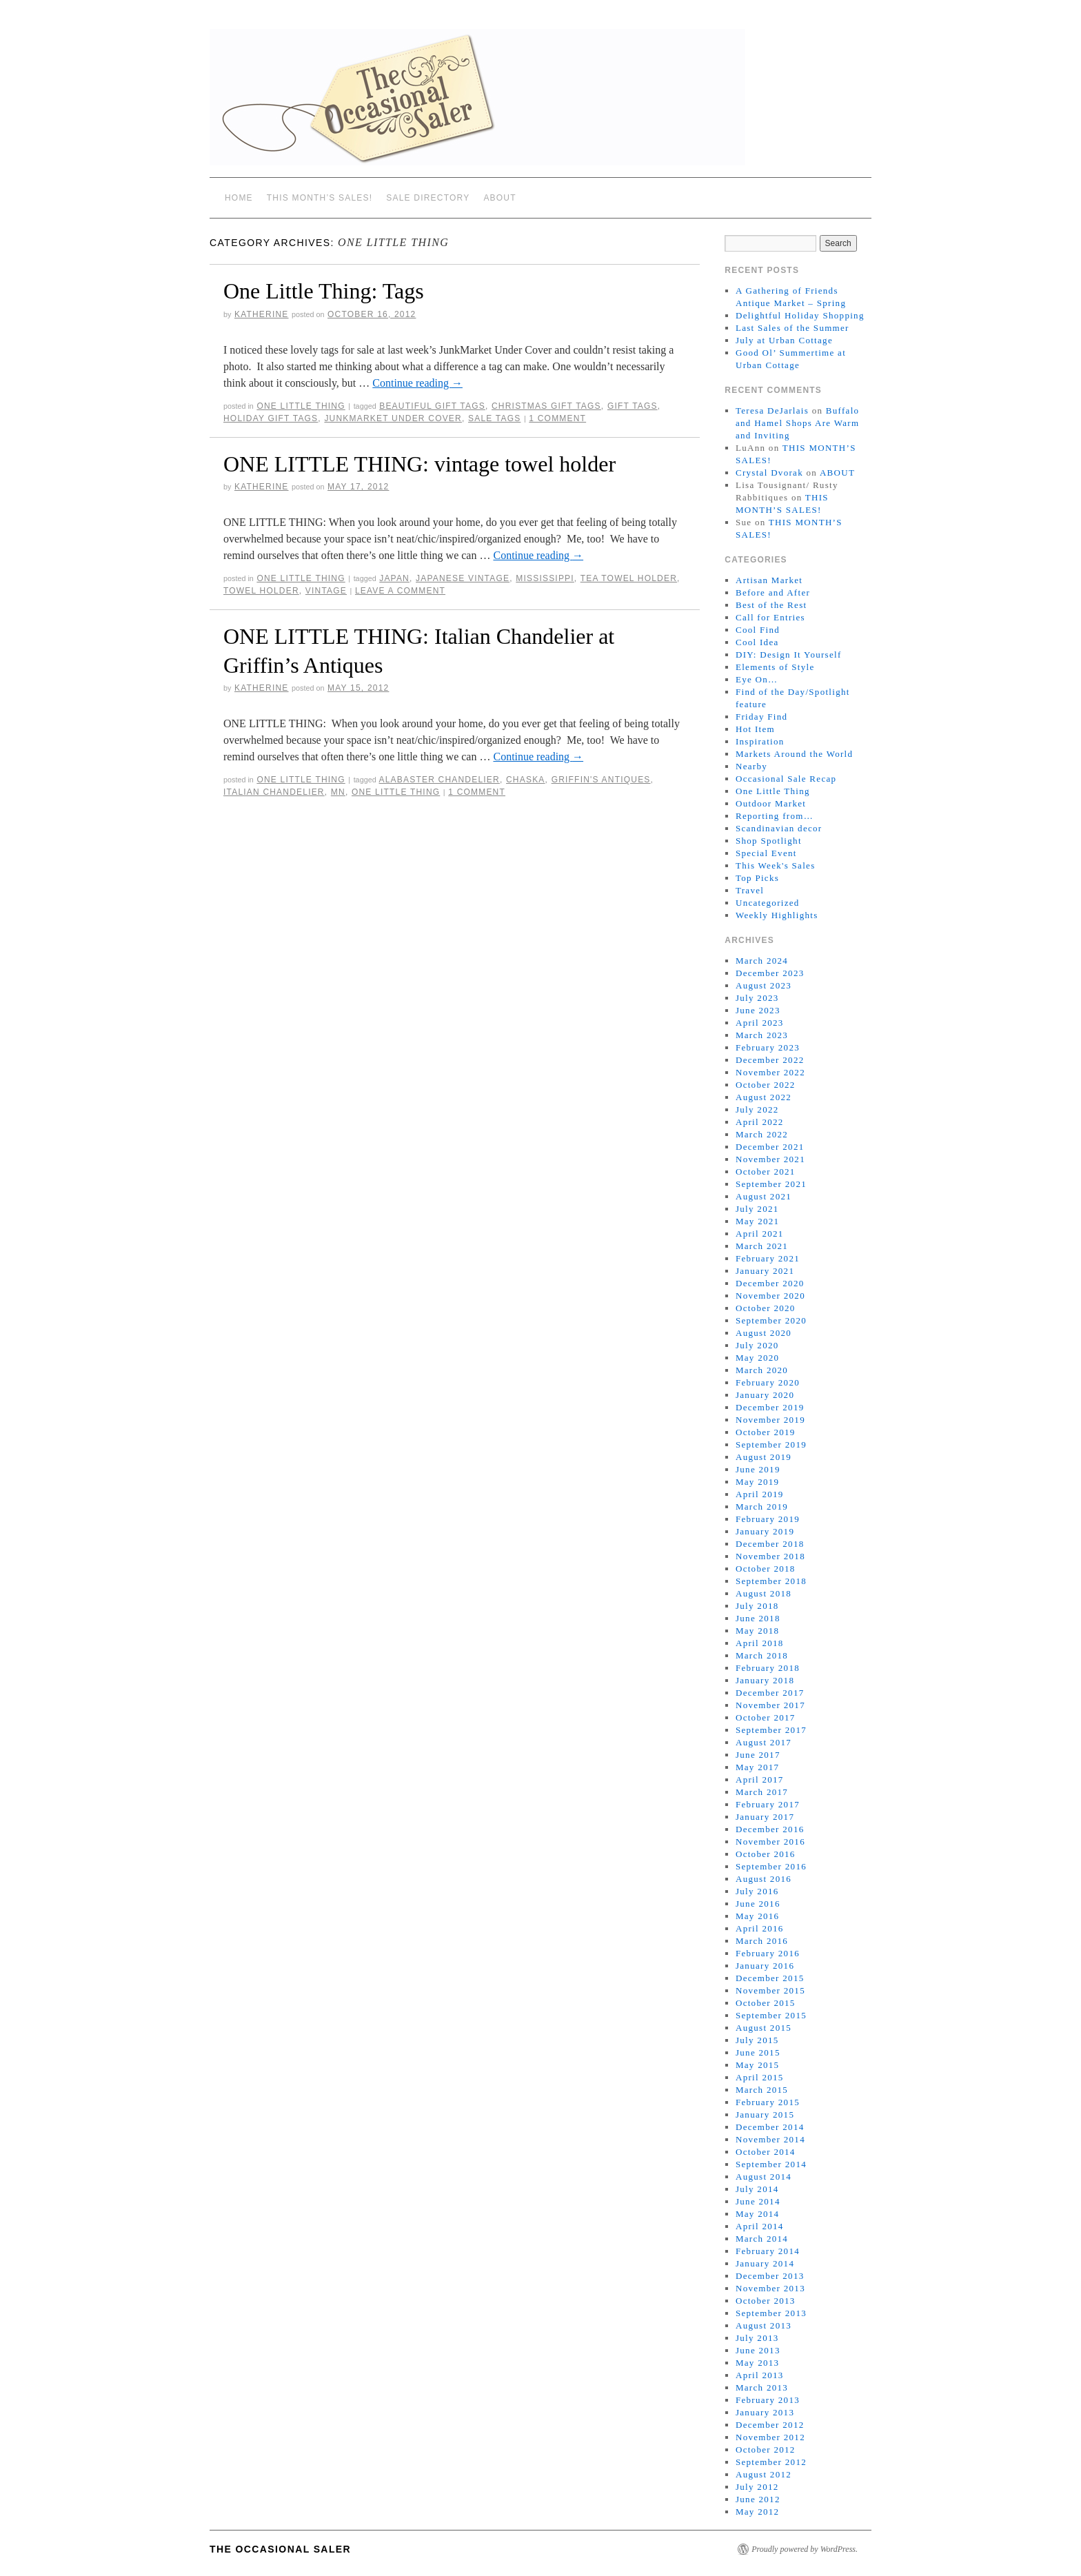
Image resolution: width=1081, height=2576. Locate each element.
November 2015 (770, 1990)
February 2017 (768, 1804)
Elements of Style (775, 667)
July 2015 (757, 2040)
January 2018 (765, 1680)
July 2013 (757, 2338)
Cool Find (758, 630)
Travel (750, 890)
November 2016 (770, 1841)
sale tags (494, 418)
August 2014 (763, 2176)
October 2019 (766, 1432)
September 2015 (771, 2015)
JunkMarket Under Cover (393, 418)
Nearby (751, 766)
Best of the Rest (771, 605)
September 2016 (771, 1866)
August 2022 (763, 1097)
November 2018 (770, 1556)
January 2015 (765, 2114)
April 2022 (760, 1122)
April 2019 (760, 1494)
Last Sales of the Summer (792, 328)
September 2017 (771, 1730)
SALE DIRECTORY (427, 198)
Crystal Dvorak (769, 472)
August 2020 (763, 1333)
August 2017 (763, 1742)
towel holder (261, 591)
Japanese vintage (462, 578)
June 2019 (758, 1469)
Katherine (261, 314)
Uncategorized (768, 902)
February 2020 (768, 1382)
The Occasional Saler (280, 2549)
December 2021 (770, 1147)
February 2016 (768, 1953)
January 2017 (765, 1817)
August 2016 (763, 1879)
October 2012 (766, 2449)
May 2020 (757, 1357)
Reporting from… (775, 816)
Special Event (766, 853)
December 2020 (770, 1283)
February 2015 (768, 2102)
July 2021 (757, 1209)
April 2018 (760, 1643)
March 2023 (762, 1035)
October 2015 (766, 2003)
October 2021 (766, 1171)
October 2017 (766, 1717)
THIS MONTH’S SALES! (320, 198)
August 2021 (763, 1196)
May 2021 (757, 1221)
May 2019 (757, 1482)
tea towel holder (628, 578)
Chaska (525, 779)
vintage (326, 591)
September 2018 (771, 1581)
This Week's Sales (776, 865)
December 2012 (770, 2425)
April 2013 (760, 2375)
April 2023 (760, 1022)
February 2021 (768, 1258)
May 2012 (757, 2511)
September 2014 (771, 2164)
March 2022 (762, 1134)
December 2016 (770, 1829)
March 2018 (762, 1655)
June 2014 (758, 2201)
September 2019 (771, 1444)
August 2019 (763, 1457)
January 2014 (765, 2263)
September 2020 (771, 1320)
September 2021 (771, 1184)
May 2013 (757, 2362)
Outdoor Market (771, 803)
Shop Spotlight (769, 840)
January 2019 (765, 1531)
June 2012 (758, 2499)
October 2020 (766, 1308)
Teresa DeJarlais (772, 410)
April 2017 (760, 1779)
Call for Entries (770, 617)
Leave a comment (400, 591)
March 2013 (762, 2387)
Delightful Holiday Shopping (800, 315)
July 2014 (757, 2189)
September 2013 (771, 2313)
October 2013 (766, 2300)
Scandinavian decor (779, 828)
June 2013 (758, 2350)
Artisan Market (769, 580)
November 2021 (770, 1159)
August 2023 (763, 985)
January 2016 (765, 1965)
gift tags (632, 406)
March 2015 (762, 2090)
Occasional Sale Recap (786, 778)
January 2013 (765, 2412)
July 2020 (757, 1345)
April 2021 (760, 1233)
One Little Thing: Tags (323, 290)
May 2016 (757, 1916)
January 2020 (765, 1395)
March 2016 (762, 1941)
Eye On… (757, 679)
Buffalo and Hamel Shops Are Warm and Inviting (797, 422)
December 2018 (770, 1544)
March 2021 (762, 1246)
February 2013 (768, 2400)
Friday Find (761, 716)
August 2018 (763, 1593)
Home (239, 198)
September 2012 (771, 2462)
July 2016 (757, 1891)
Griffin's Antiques (601, 779)
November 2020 (770, 1295)
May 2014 (757, 2214)
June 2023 (758, 1010)
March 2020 (762, 1370)
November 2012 (770, 2437)
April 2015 (760, 2077)
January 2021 (765, 1271)
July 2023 (757, 998)
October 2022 (766, 1084)
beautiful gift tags (432, 406)
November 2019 (770, 1419)
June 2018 (758, 1618)
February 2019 (768, 1519)
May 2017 (757, 1767)
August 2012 (763, 2474)
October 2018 (766, 1568)
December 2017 (770, 1692)
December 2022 (770, 1060)
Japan (394, 578)
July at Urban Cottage (784, 340)
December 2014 (770, 2127)
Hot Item (755, 729)
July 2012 (757, 2487)
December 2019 (770, 1407)
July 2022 (757, 1109)
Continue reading (417, 383)
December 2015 (770, 1978)
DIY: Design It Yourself (789, 654)
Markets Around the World (794, 754)
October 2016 (766, 1854)
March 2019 (762, 1506)
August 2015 (763, 2027)
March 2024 (762, 960)
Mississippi (545, 578)
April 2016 (760, 1928)
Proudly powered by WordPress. (804, 2549)
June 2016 (758, 1903)
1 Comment (557, 418)
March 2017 (762, 1792)
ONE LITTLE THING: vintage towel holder (419, 464)
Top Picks (757, 878)
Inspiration (760, 741)
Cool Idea (757, 642)
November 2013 (770, 2288)
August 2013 (763, 2325)
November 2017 (770, 1705)
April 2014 (760, 2226)
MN (338, 792)
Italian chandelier (274, 792)
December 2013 (770, 2276)
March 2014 (762, 2238)
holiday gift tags (270, 418)
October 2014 (766, 2152)
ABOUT (499, 198)
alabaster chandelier (439, 779)
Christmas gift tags (546, 406)
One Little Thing (300, 406)
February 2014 (768, 2251)
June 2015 (758, 2052)
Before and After (773, 592)
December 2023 (770, 973)
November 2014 (770, 2139)
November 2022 (770, 1072)
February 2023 (768, 1047)
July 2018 (757, 1606)
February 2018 (768, 1668)
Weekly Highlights (777, 915)
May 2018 (757, 1630)
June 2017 (758, 1755)
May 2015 (757, 2065)
